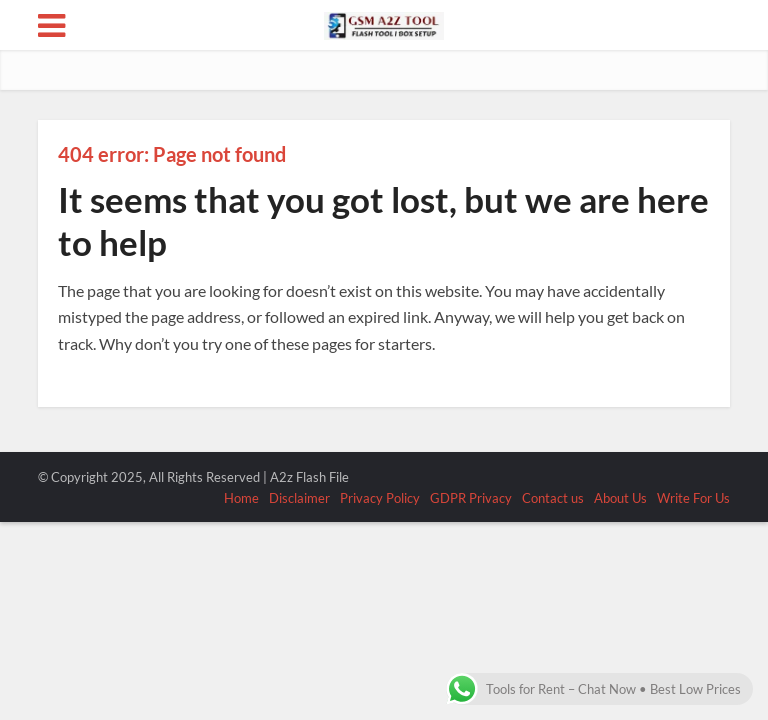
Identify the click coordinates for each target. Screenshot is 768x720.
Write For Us (693, 498)
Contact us (553, 498)
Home (241, 498)
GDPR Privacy (471, 498)
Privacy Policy (380, 498)
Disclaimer (299, 498)
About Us (620, 498)
